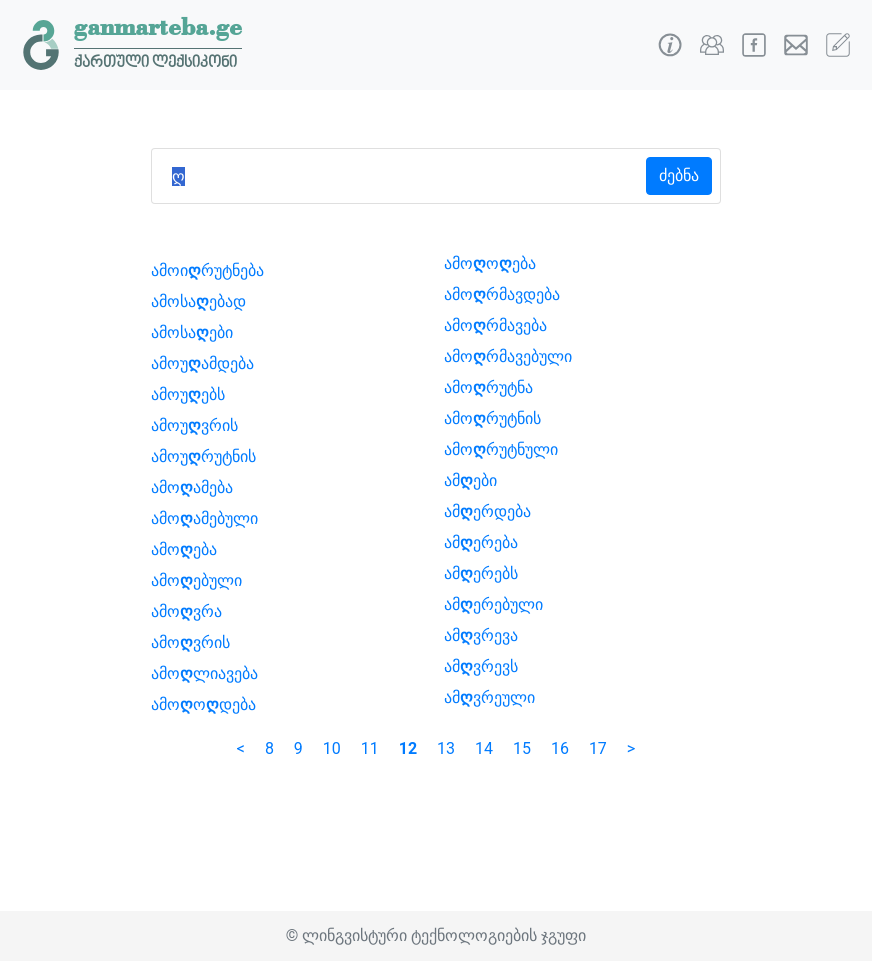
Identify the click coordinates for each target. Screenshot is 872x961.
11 (370, 748)
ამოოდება (203, 704)
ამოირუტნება (207, 270)
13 (446, 748)
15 (522, 748)
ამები (470, 480)
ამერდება (487, 511)
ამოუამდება (202, 363)
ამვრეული (489, 697)
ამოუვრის (194, 425)
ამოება (184, 549)
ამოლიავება (204, 673)
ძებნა (679, 175)
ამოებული (196, 580)
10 (332, 748)
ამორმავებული (508, 356)
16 (560, 748)
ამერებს (481, 573)
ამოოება (490, 263)
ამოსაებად (198, 301)
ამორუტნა (488, 387)
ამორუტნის (492, 418)
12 (408, 748)
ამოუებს (188, 394)
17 (598, 748)
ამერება (481, 542)
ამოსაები (192, 332)
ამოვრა (186, 611)
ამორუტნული (501, 449)
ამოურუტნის (203, 456)
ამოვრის (190, 642)
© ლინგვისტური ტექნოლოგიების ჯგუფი (436, 935)
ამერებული (493, 604)
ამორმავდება (502, 294)
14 (484, 748)
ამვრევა (481, 635)
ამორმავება (495, 325)
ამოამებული (204, 518)
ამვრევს (481, 666)
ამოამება (192, 487)
